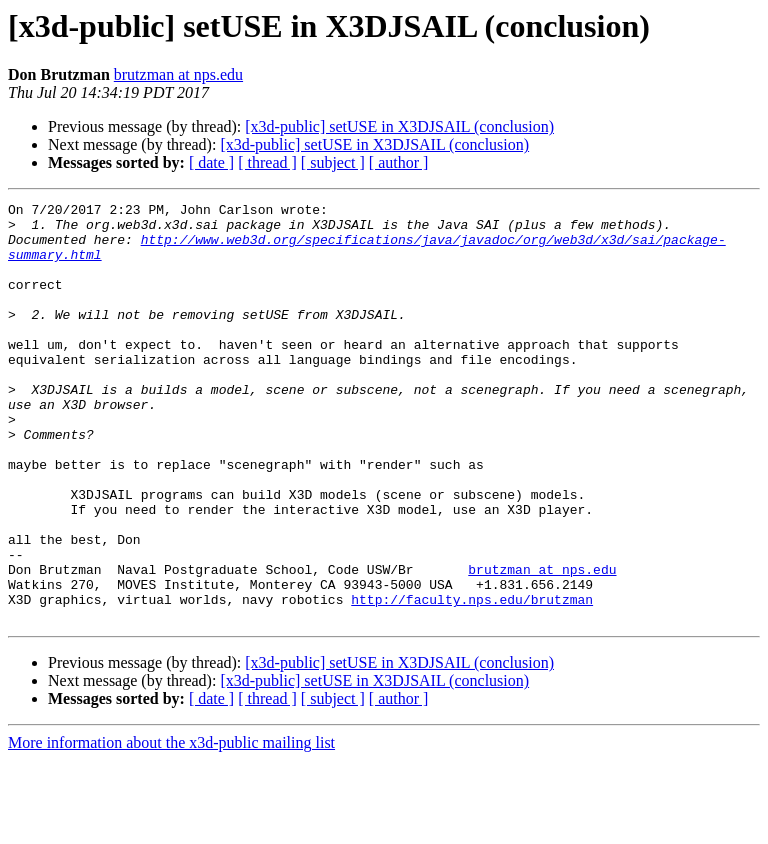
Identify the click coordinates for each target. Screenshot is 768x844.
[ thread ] (267, 162)
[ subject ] (333, 162)
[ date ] (211, 162)
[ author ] (399, 162)
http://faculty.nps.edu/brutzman (472, 680)
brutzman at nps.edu (178, 74)
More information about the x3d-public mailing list (171, 826)
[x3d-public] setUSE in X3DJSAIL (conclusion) (399, 126)
